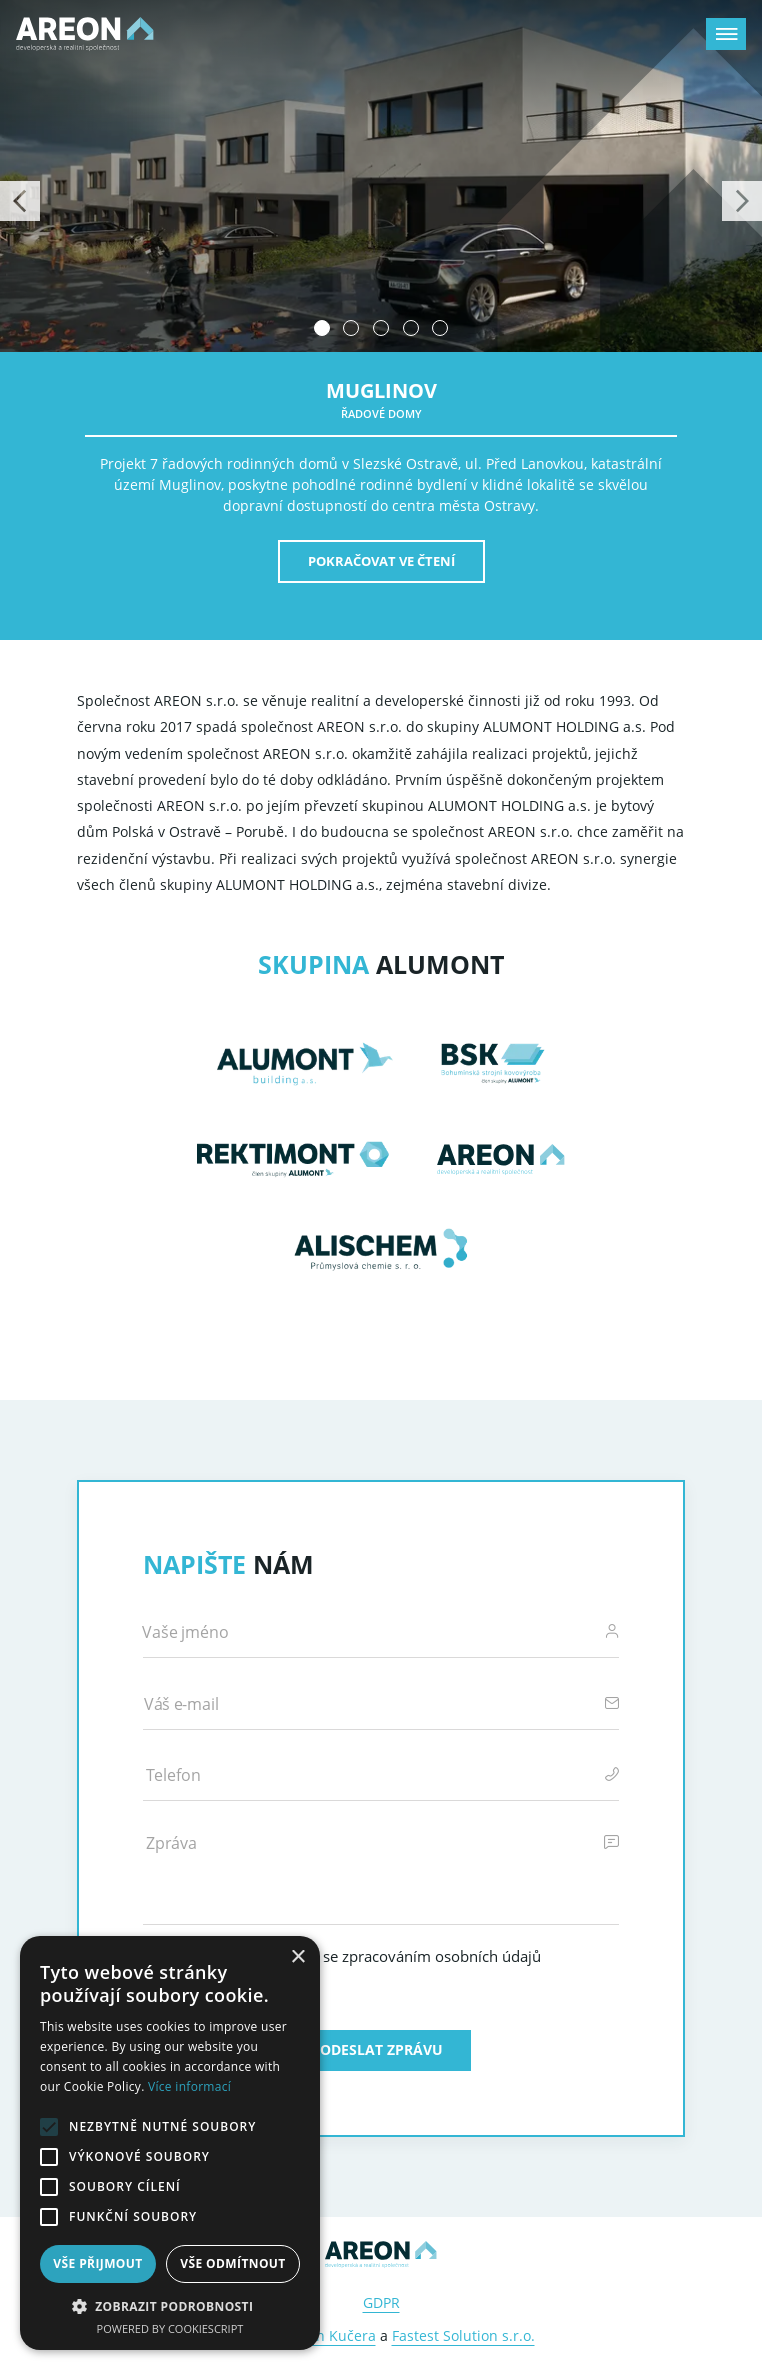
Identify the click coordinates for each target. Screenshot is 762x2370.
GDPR (381, 2303)
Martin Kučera (328, 2336)
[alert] (170, 2143)
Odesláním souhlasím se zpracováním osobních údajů (355, 1956)
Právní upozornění (394, 1993)
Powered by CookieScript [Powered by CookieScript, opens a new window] (170, 2328)
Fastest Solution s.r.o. (463, 2336)
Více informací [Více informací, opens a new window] (189, 2086)
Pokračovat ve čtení (381, 561)
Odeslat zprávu (381, 2049)
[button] (170, 2306)
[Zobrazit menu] (726, 34)
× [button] (297, 1957)
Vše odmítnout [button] (232, 2263)
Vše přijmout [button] (97, 2263)
